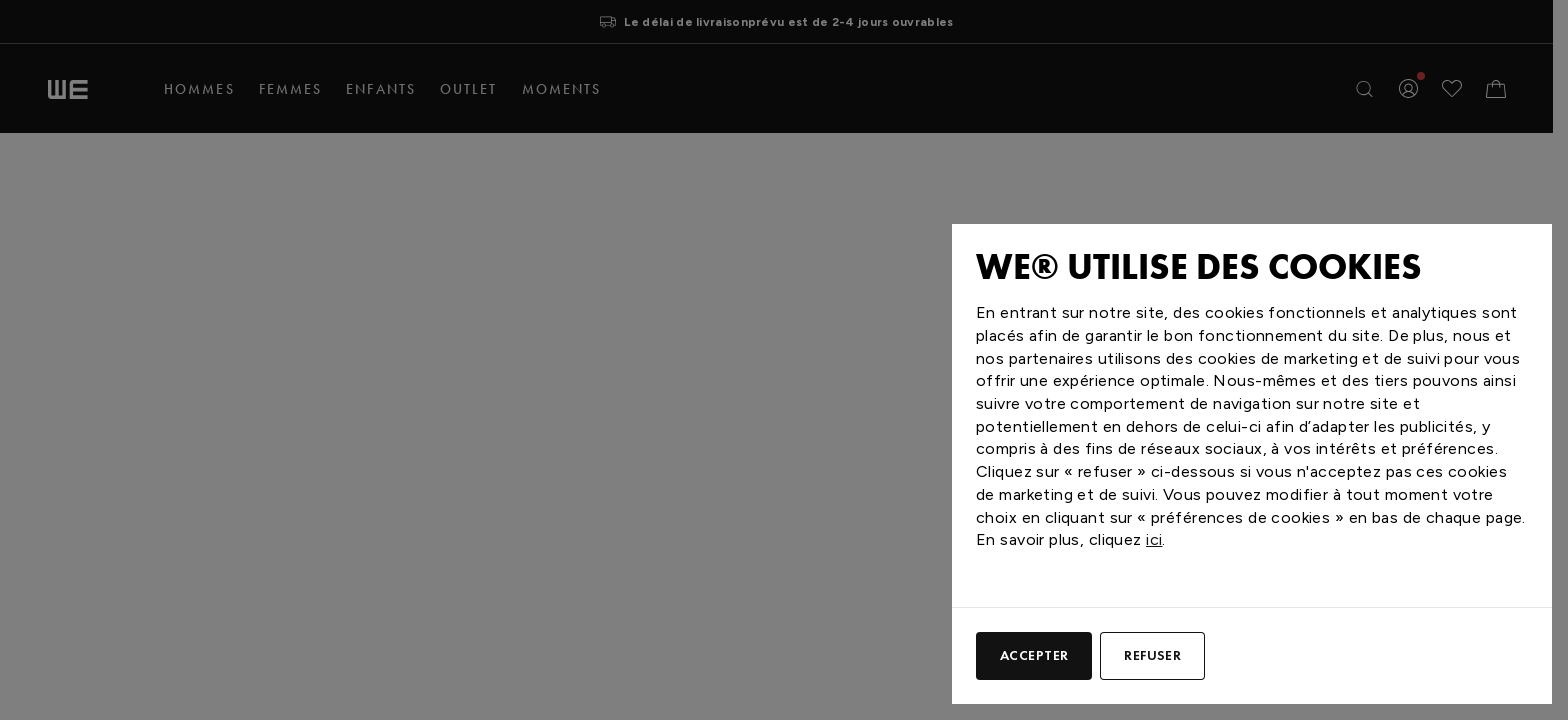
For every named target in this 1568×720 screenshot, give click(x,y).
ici (1154, 539)
